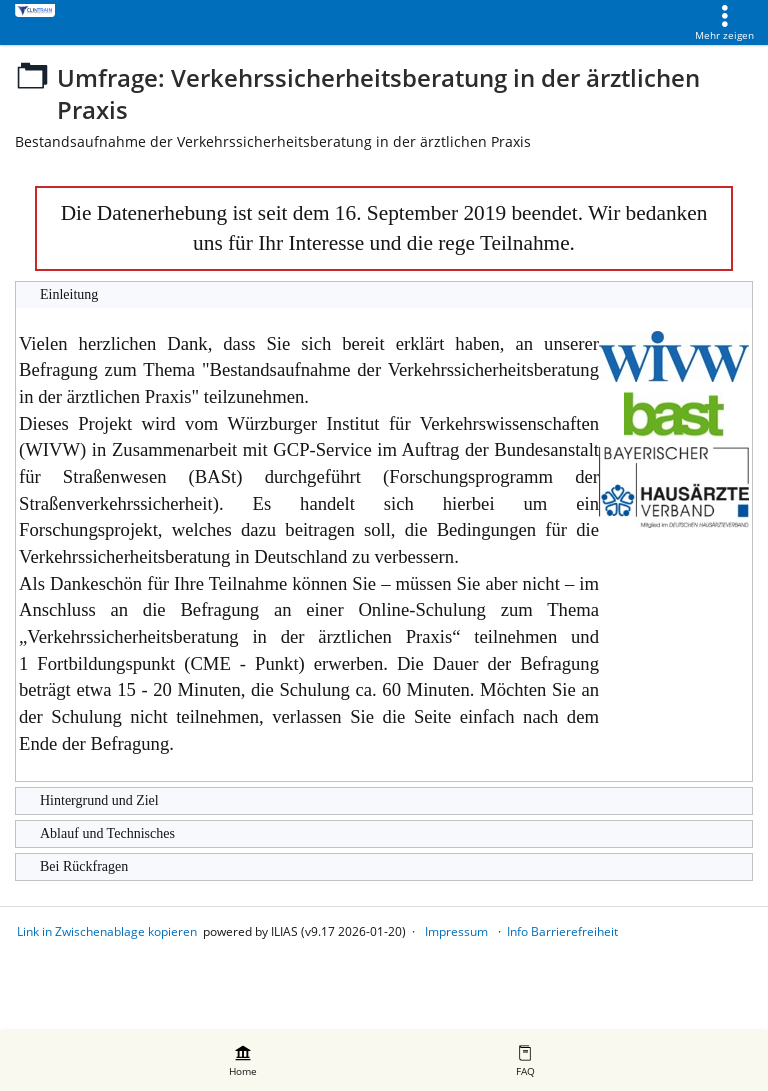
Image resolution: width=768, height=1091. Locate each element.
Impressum (456, 931)
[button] (384, 295)
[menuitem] (243, 1061)
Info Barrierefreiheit (562, 931)
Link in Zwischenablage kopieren (107, 931)
